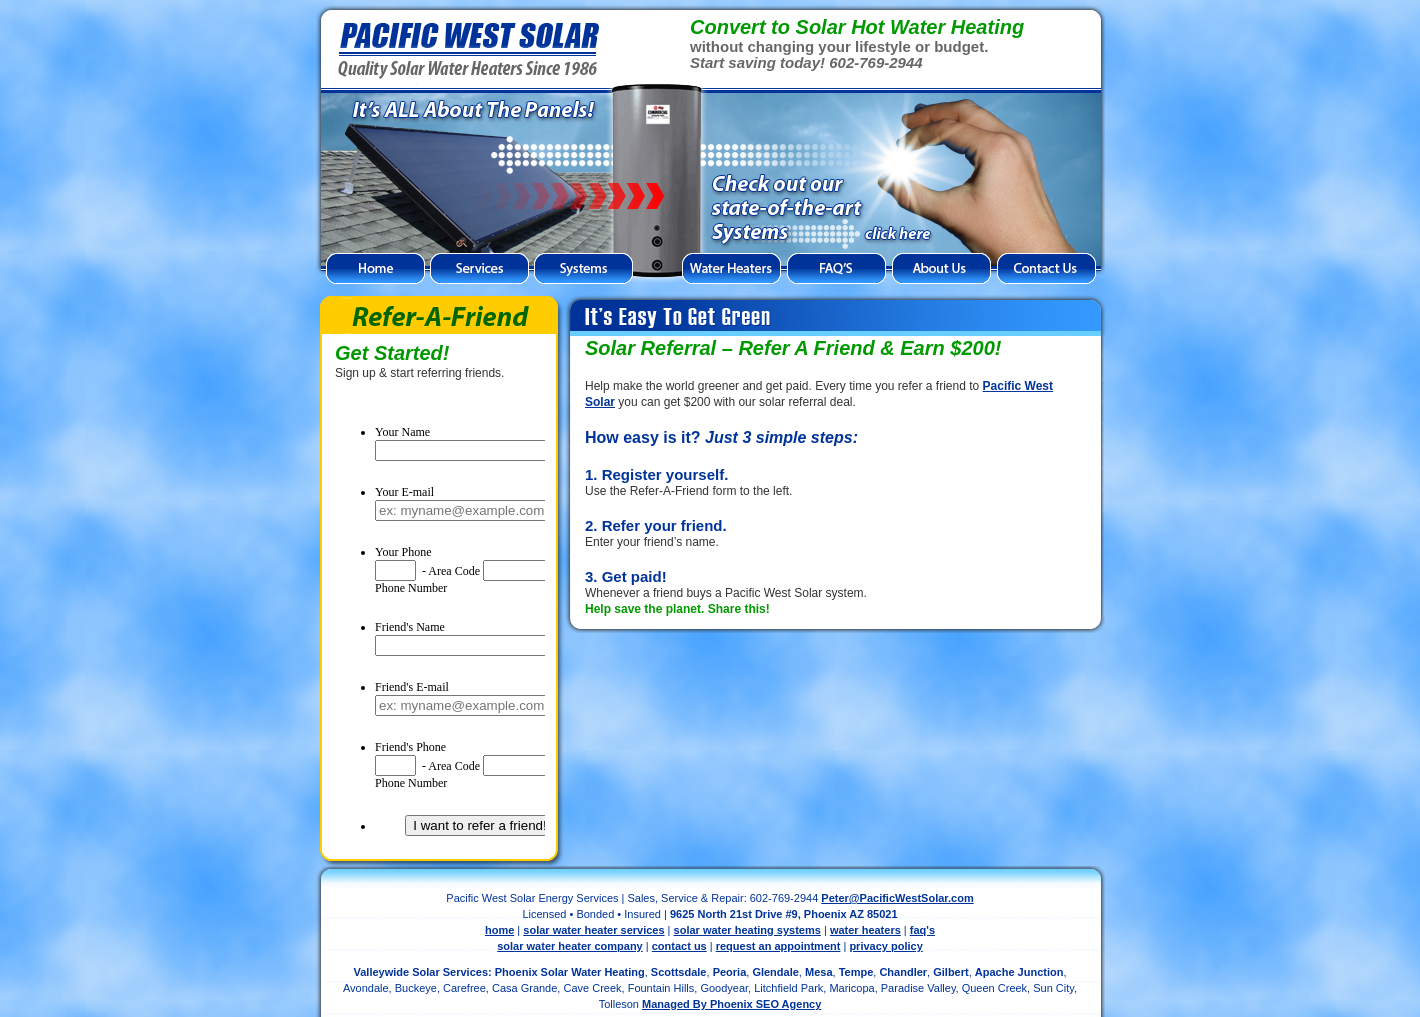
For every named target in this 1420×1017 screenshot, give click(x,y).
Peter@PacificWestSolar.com (897, 898)
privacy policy (885, 946)
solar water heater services (593, 930)
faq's (922, 930)
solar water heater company (570, 946)
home (499, 930)
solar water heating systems (747, 930)
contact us (679, 946)
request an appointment (778, 946)
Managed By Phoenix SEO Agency (731, 1004)
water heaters (865, 930)
